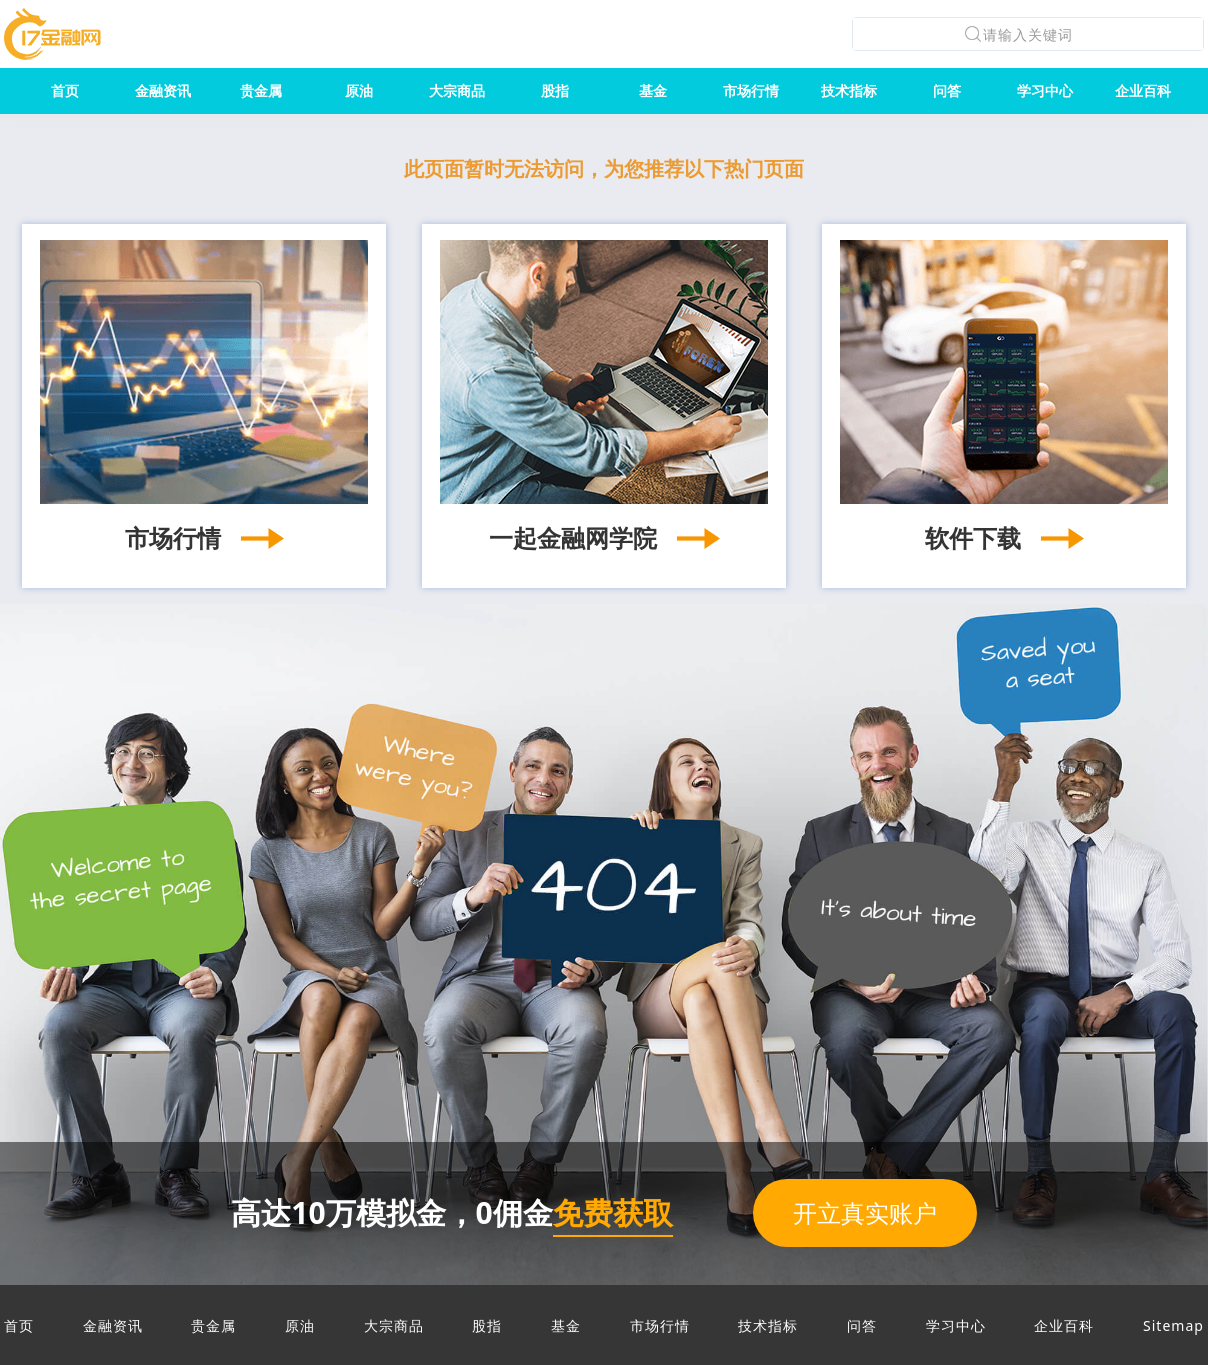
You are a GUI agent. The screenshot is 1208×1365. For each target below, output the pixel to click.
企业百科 (1143, 90)
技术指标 (849, 90)
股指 (555, 90)
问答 (947, 90)
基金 (653, 90)
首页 (65, 90)
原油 (359, 90)
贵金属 (261, 90)
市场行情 (751, 90)
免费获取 (613, 1212)
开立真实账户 (865, 1212)
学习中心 (1045, 90)
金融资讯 (163, 90)
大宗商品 (457, 90)
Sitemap (1173, 1325)
